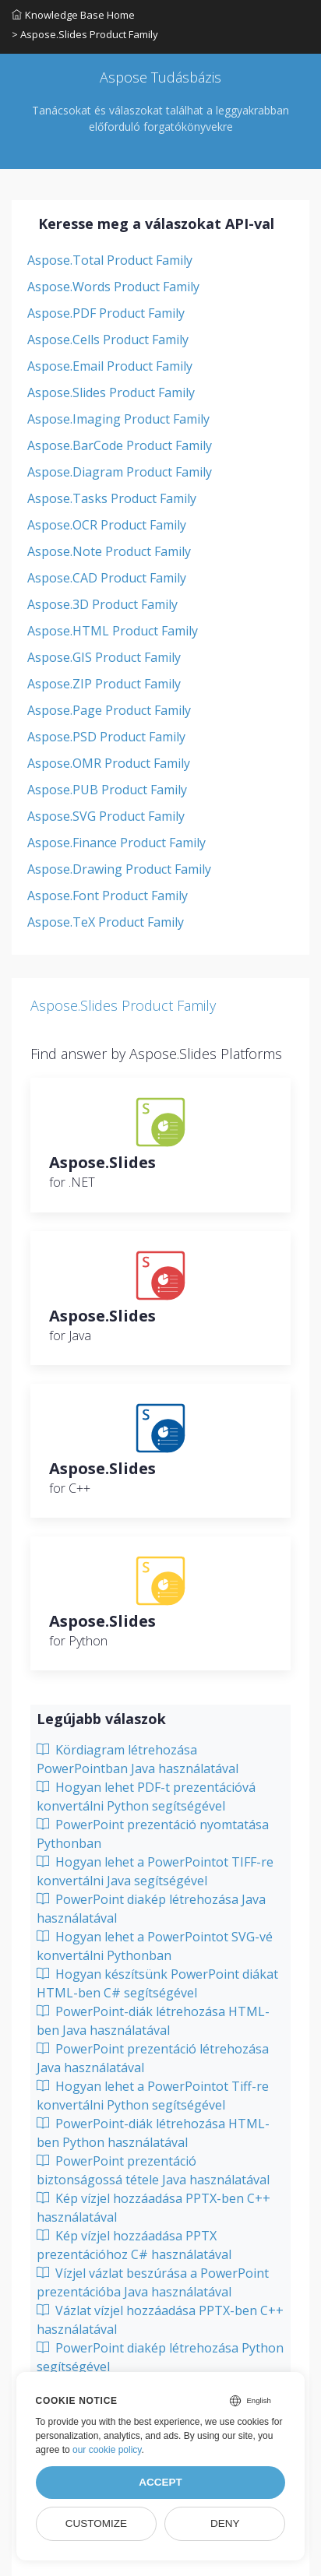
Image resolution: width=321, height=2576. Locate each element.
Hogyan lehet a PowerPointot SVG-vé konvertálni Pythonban (155, 1946)
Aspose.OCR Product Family (106, 524)
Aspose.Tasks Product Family (111, 498)
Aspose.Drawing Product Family (119, 869)
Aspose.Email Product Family (109, 366)
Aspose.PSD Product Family (106, 736)
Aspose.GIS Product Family (104, 657)
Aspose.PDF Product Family (106, 313)
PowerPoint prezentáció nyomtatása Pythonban (153, 1834)
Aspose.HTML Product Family (112, 630)
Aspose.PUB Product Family (107, 789)
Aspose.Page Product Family (109, 710)
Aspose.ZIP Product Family (104, 683)
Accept (160, 2482)
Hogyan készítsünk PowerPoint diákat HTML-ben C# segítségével (157, 1983)
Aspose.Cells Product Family (108, 339)
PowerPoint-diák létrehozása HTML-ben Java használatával (153, 2021)
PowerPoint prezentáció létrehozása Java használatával (153, 2058)
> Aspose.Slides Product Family (85, 34)
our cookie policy (107, 2449)
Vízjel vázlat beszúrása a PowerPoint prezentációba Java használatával (153, 2282)
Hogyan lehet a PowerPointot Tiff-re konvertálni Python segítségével (153, 2095)
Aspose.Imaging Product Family (118, 419)
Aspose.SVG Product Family (106, 816)
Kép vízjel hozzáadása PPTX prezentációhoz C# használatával (134, 2245)
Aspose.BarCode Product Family (119, 445)
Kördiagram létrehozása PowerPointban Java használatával (137, 1759)
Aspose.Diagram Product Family (119, 471)
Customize (96, 2523)
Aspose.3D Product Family (102, 604)
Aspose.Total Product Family (109, 260)
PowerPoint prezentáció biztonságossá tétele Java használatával (153, 2170)
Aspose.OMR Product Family (108, 763)
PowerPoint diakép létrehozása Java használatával (151, 1909)
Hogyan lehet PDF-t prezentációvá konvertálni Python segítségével (146, 1796)
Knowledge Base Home (73, 15)
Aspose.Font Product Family (107, 895)
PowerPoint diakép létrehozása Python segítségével (160, 2357)
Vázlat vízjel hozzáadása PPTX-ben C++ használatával (160, 2320)
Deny (225, 2523)
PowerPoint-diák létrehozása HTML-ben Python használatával (153, 2133)
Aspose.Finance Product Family (116, 842)
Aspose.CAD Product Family (106, 577)
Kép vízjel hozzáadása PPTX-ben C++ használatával (153, 2208)
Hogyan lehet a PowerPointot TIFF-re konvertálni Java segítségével (155, 1871)
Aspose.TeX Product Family (105, 922)
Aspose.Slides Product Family (111, 392)
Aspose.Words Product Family (113, 286)
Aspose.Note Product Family (109, 551)
